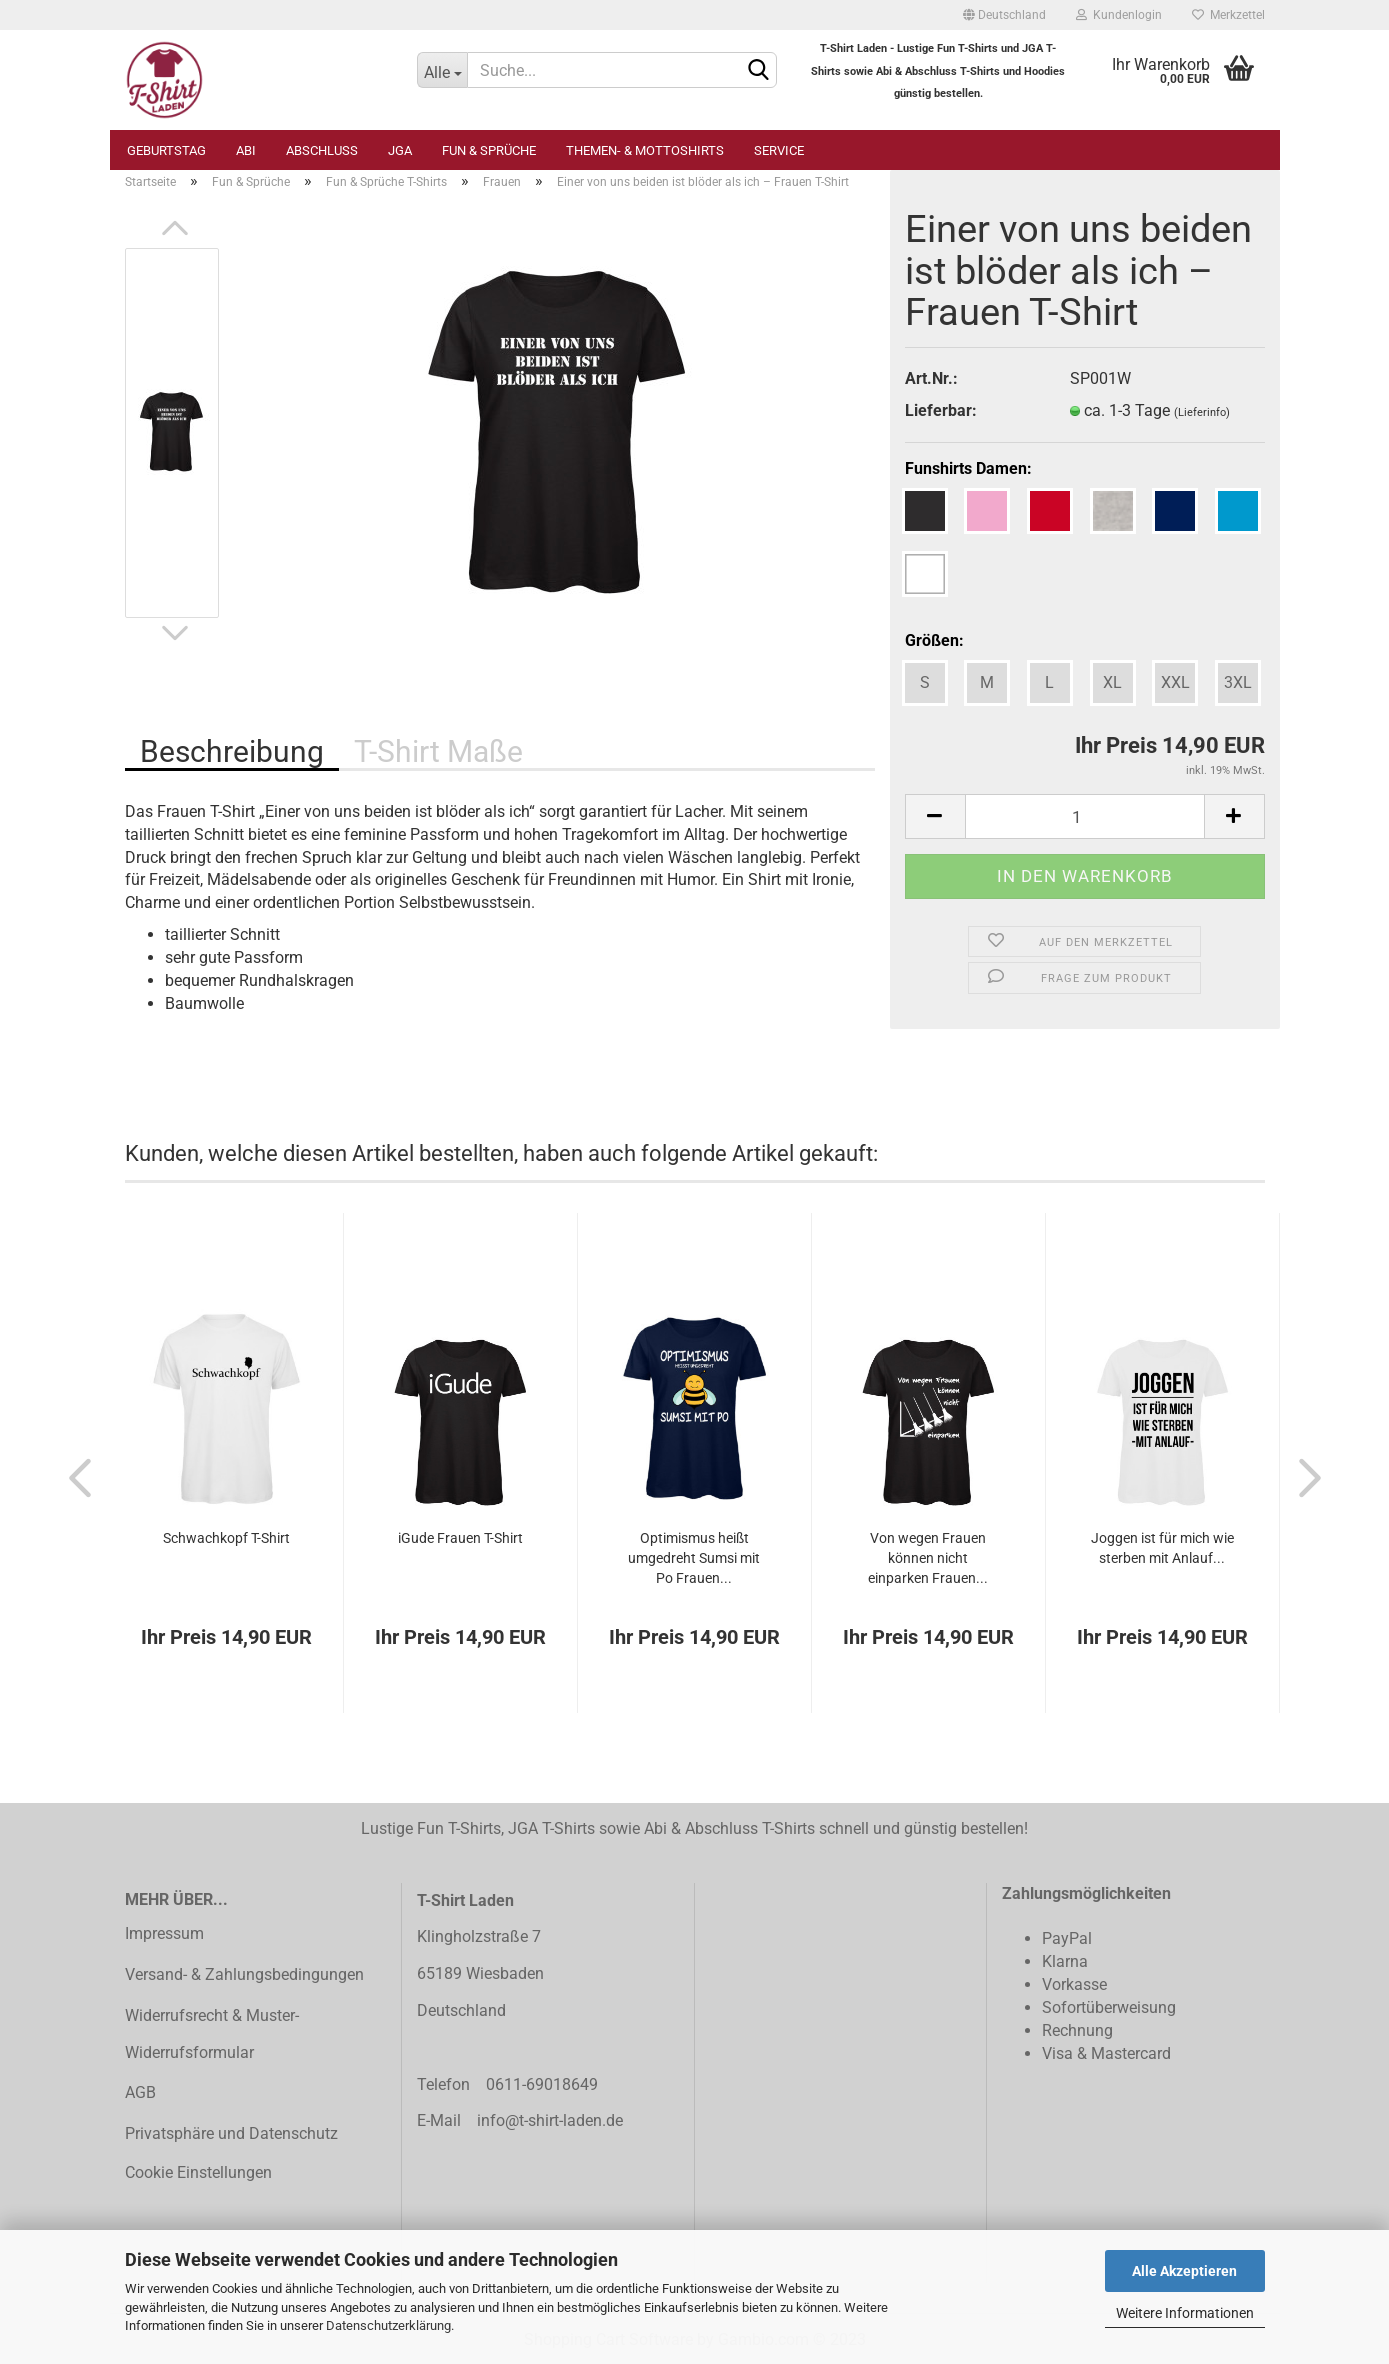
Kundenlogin (1119, 15)
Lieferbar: (941, 410)
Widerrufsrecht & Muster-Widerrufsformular (212, 2034)
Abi (246, 150)
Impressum (164, 1933)
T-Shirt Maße (438, 751)
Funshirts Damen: (968, 468)
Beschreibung (232, 751)
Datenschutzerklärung (388, 2325)
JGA (400, 150)
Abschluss (322, 150)
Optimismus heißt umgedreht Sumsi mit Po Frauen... (694, 1558)
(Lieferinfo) (1202, 412)
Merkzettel (1228, 15)
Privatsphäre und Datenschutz (231, 2133)
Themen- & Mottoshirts (645, 150)
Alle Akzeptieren (1184, 2271)
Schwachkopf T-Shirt (226, 1538)
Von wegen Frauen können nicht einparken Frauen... (928, 1558)
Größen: (934, 640)
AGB (140, 2092)
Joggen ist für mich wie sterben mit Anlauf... (1162, 1548)
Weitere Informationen (1185, 2313)
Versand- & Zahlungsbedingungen (244, 1974)
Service (779, 150)
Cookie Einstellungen (198, 2172)
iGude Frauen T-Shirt (460, 1538)
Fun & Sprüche (489, 150)
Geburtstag (166, 150)
